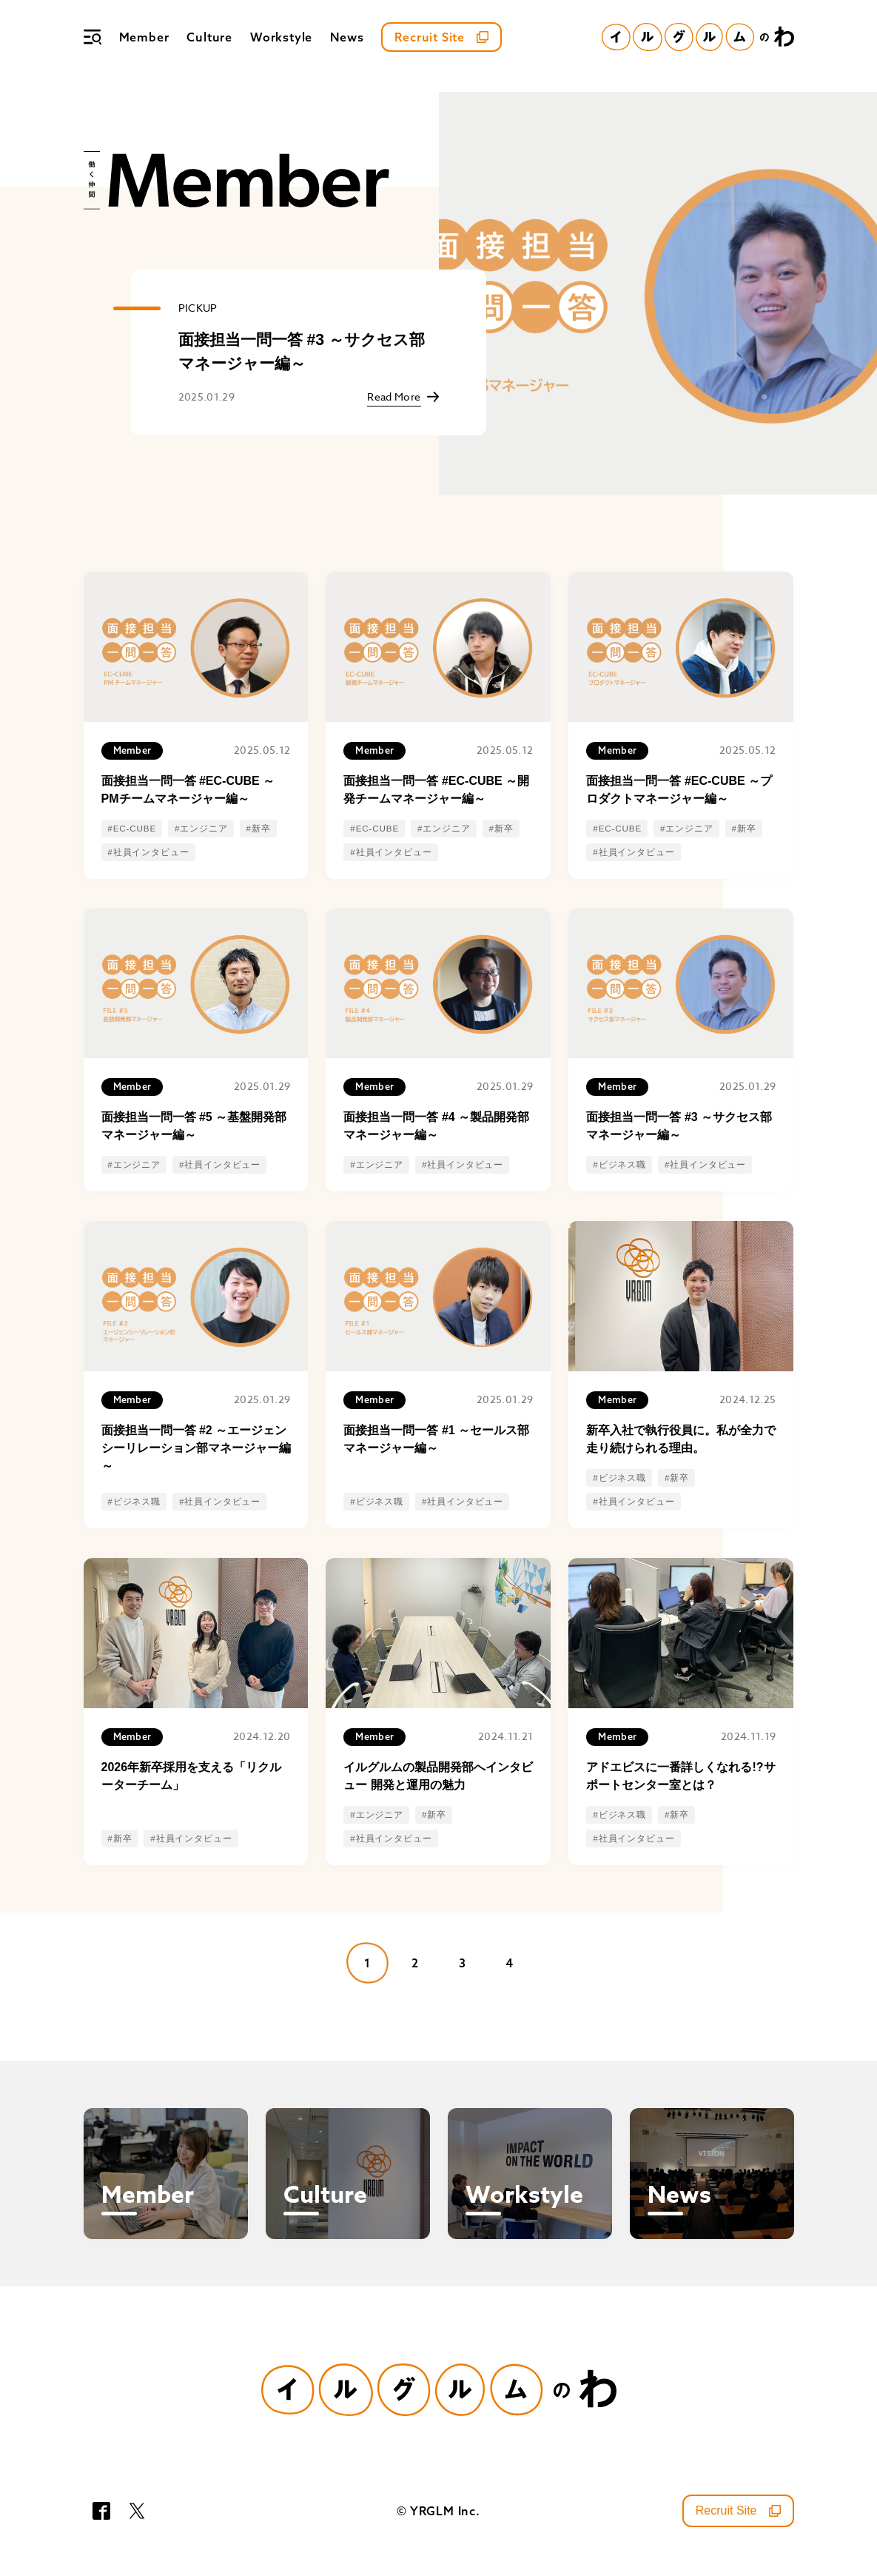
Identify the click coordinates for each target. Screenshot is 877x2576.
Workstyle (281, 37)
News (346, 37)
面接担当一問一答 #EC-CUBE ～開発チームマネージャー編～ (436, 790)
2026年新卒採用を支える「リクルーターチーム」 (191, 1776)
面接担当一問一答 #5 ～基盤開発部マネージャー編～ (194, 1126)
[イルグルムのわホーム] (698, 37)
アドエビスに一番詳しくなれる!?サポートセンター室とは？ (680, 1776)
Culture (209, 37)
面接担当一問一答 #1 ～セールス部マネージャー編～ (436, 1439)
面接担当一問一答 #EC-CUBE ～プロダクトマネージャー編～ (679, 790)
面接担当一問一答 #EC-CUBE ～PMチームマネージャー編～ (188, 790)
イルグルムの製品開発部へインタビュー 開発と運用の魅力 (438, 1776)
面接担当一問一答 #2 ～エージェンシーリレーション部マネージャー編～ (196, 1448)
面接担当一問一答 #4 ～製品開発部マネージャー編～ (436, 1126)
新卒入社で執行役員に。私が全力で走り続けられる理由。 (681, 1439)
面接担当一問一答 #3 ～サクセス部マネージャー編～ (302, 351)
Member (144, 37)
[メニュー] (92, 37)
